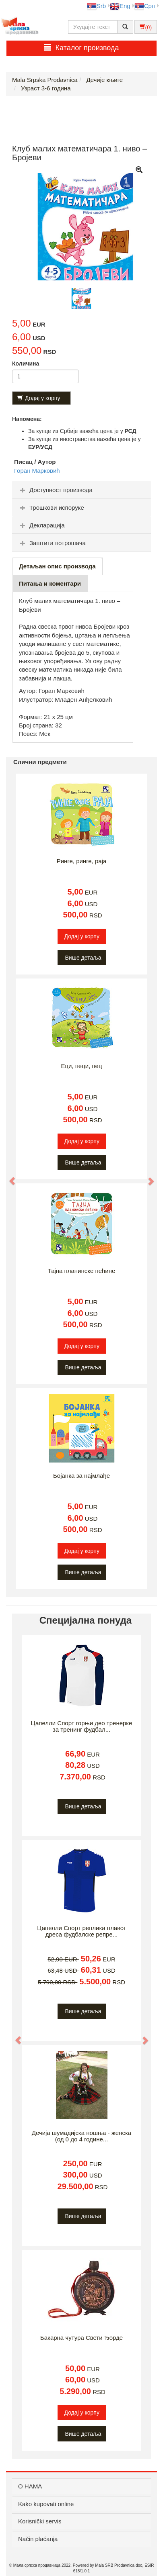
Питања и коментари (50, 583)
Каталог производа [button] (81, 47)
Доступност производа (55, 489)
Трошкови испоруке (51, 507)
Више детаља (83, 957)
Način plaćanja (38, 2538)
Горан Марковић (37, 470)
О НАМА (30, 2486)
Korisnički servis (40, 2521)
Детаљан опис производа (57, 566)
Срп (144, 5)
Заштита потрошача (52, 542)
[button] (8, 1177)
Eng (120, 5)
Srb (96, 5)
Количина (25, 363)
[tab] (81, 489)
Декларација (41, 525)
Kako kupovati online (46, 2503)
